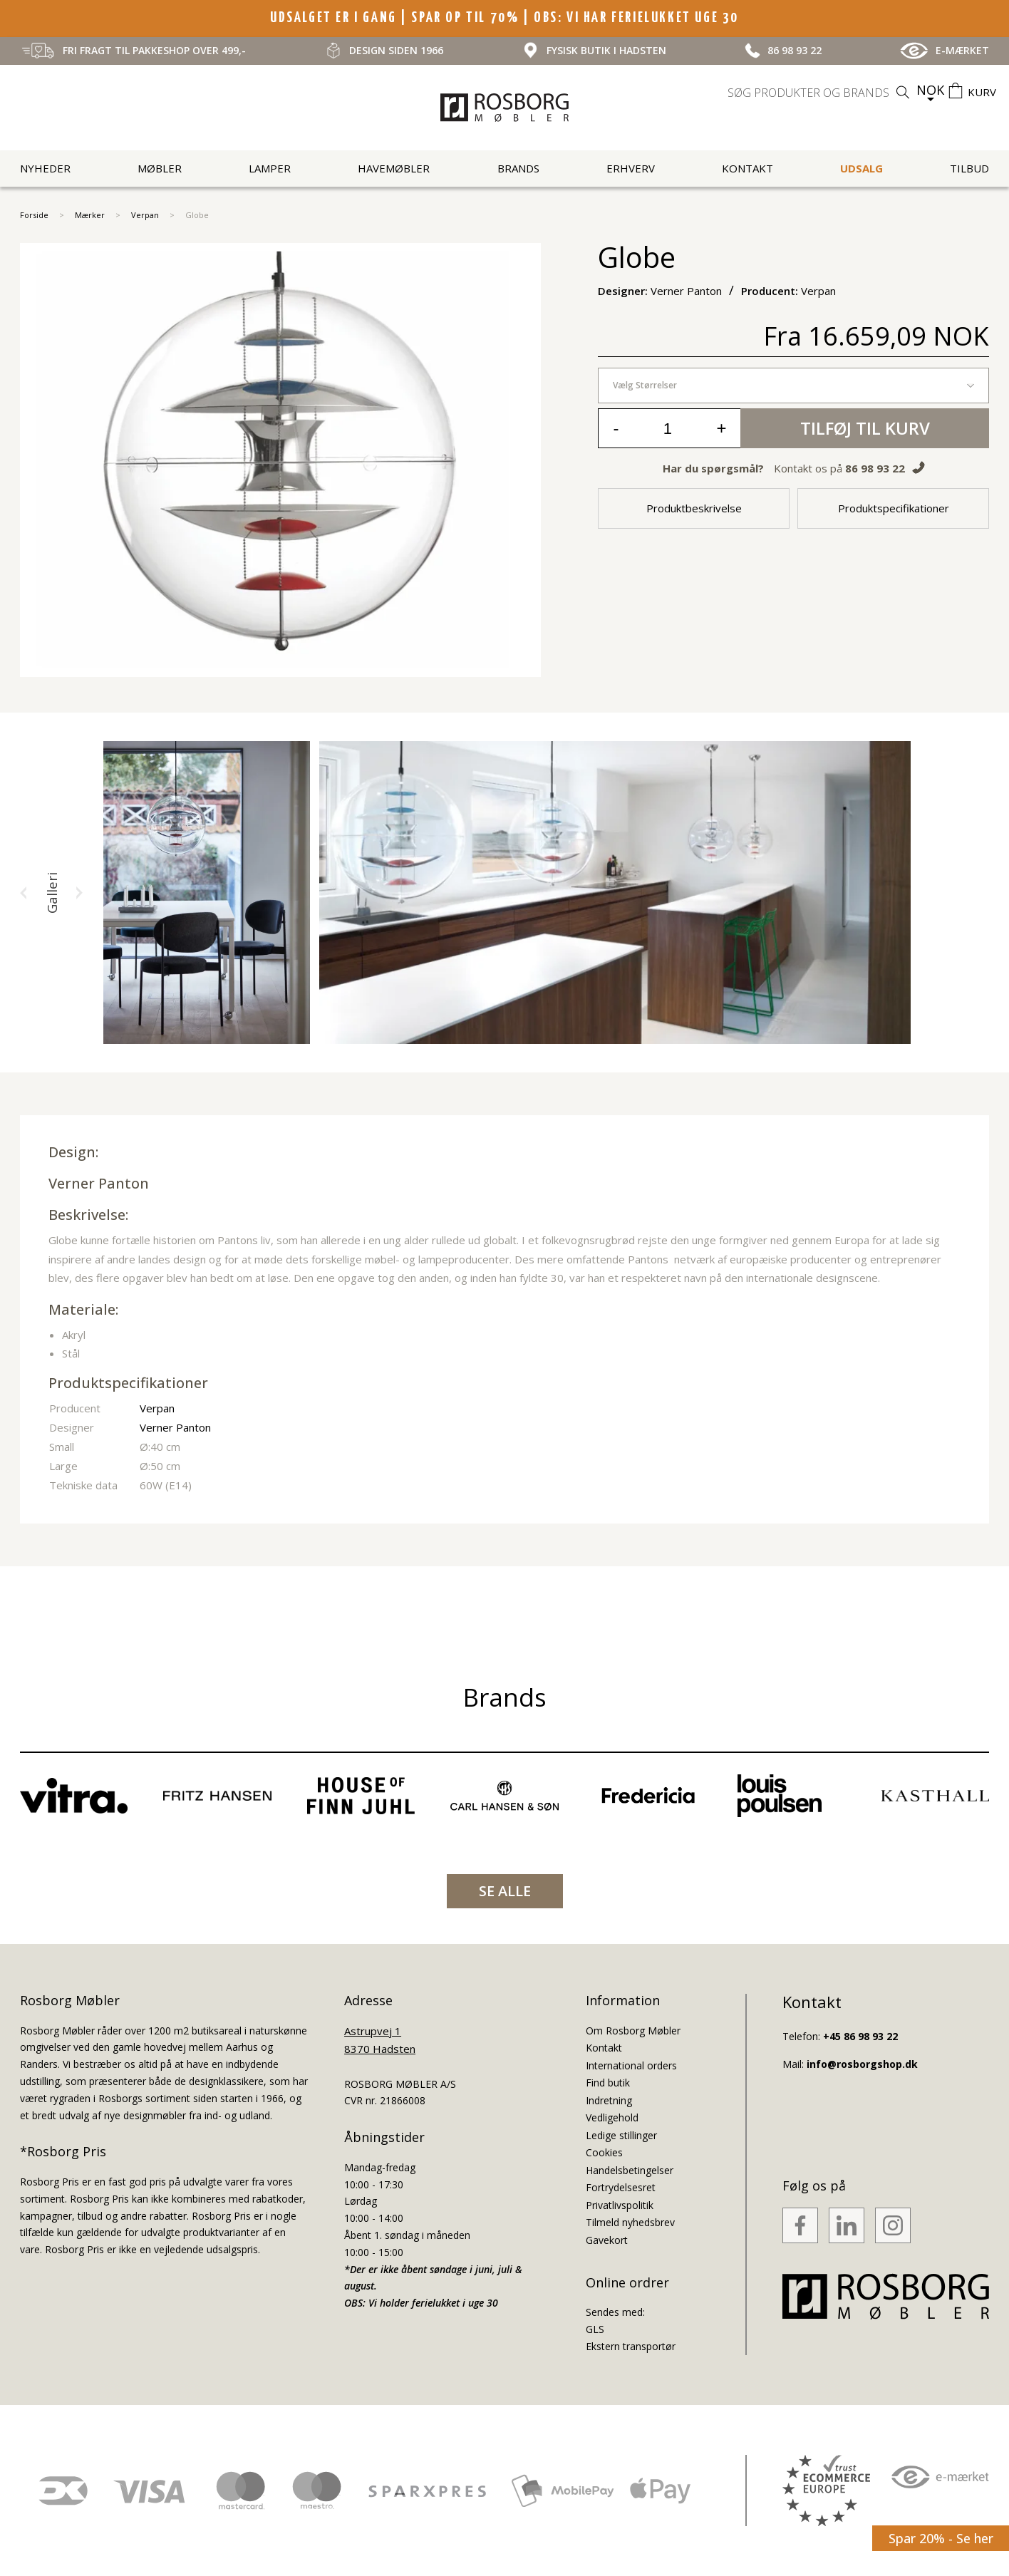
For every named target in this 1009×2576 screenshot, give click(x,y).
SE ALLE (505, 1890)
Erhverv (630, 168)
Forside (34, 215)
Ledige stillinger (621, 2135)
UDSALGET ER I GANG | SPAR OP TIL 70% (396, 18)
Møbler (160, 168)
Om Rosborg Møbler (633, 2030)
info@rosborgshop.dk (862, 2064)
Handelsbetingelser (629, 2170)
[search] (820, 92)
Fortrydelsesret (621, 2187)
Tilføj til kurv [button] (865, 428)
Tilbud (969, 168)
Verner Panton (98, 1183)
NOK (930, 89)
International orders (631, 2065)
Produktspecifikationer (893, 508)
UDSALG (861, 168)
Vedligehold (612, 2117)
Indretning (609, 2100)
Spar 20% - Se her (941, 2538)
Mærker (90, 215)
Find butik (608, 2082)
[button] (23, 892)
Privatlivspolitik (619, 2205)
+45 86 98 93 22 (860, 2036)
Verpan (145, 215)
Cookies (604, 2152)
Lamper (270, 168)
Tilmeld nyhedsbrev (630, 2222)
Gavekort (607, 2240)
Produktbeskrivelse (694, 508)
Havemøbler (394, 168)
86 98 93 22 (875, 468)
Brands (518, 168)
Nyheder (45, 168)
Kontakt (747, 168)
